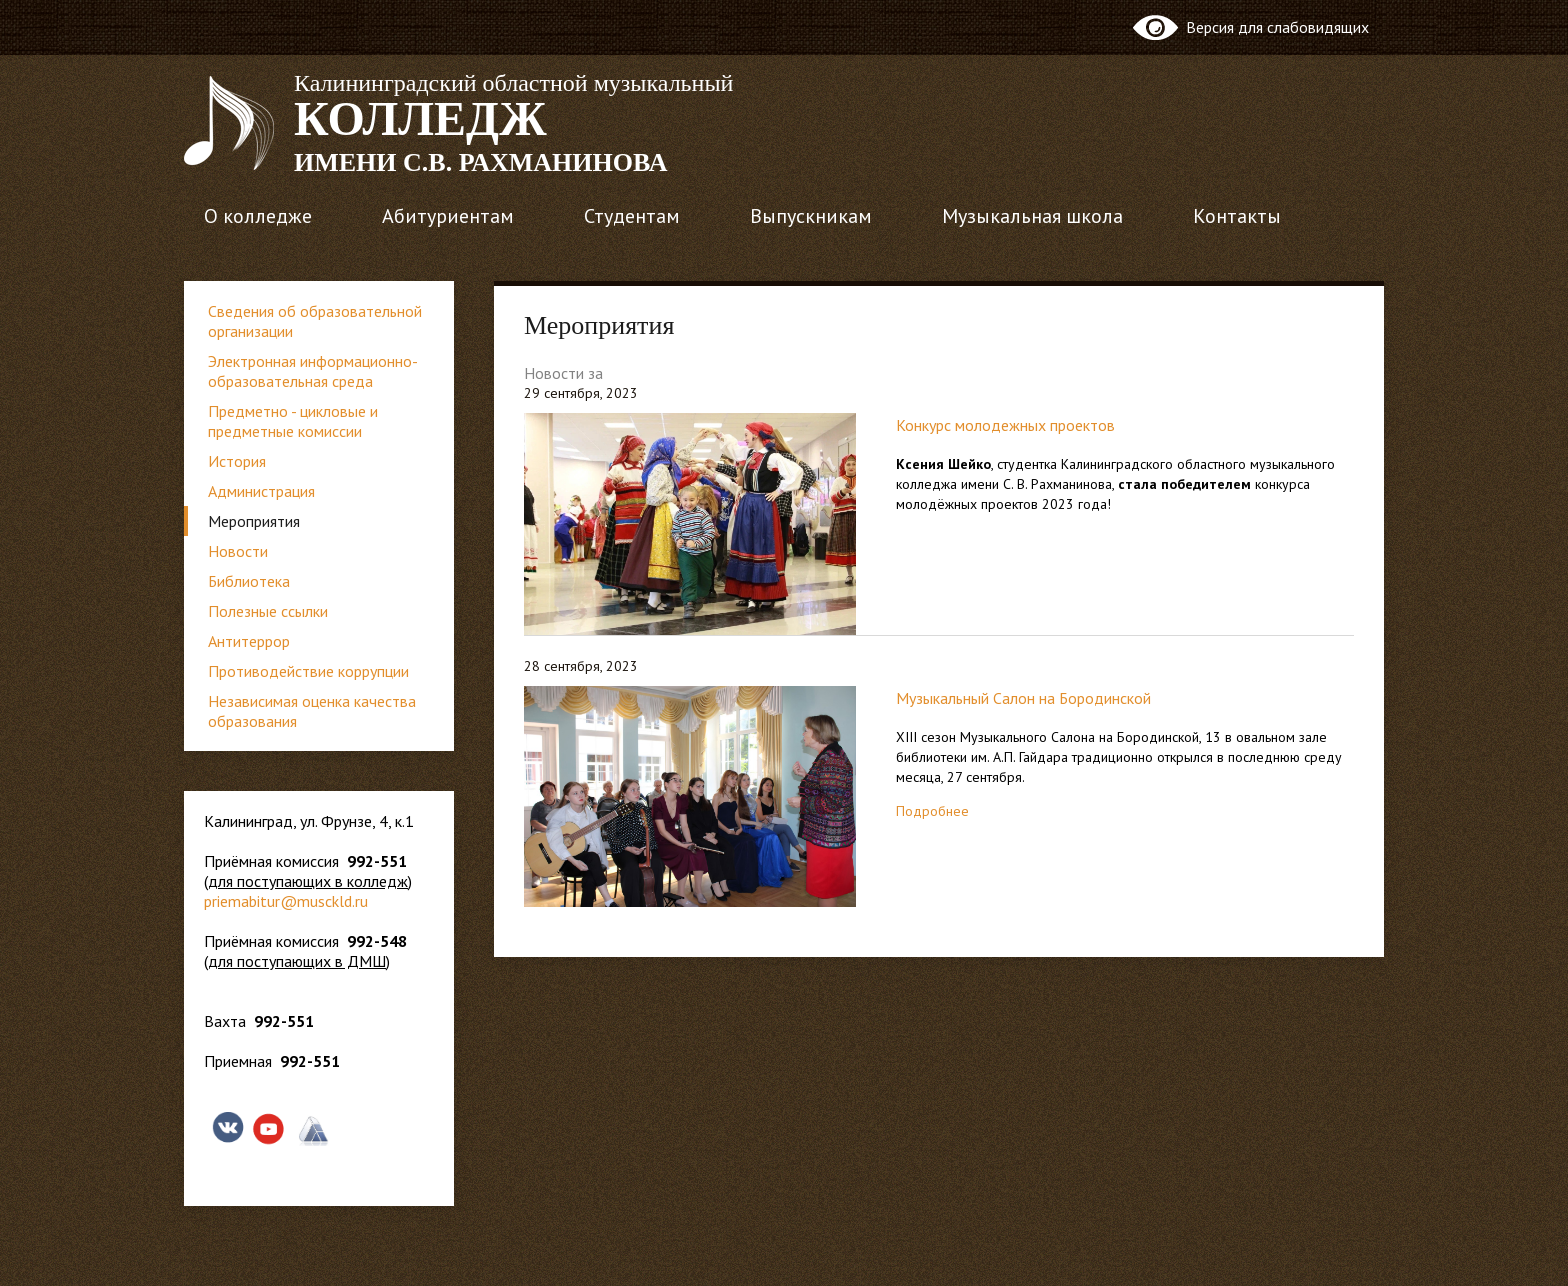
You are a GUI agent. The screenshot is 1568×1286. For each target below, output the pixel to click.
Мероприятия (254, 521)
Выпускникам (811, 216)
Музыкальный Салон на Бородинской (1023, 698)
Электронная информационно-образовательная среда (313, 371)
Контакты (1237, 216)
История (237, 461)
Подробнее (932, 811)
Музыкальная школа (1032, 216)
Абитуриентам (448, 216)
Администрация (261, 491)
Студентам (632, 216)
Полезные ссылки (268, 611)
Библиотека (249, 581)
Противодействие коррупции (308, 671)
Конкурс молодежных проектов (1005, 425)
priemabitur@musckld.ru (286, 901)
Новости (238, 551)
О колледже (258, 216)
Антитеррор (249, 641)
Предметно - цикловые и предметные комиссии (293, 421)
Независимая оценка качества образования (312, 711)
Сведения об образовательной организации (315, 321)
